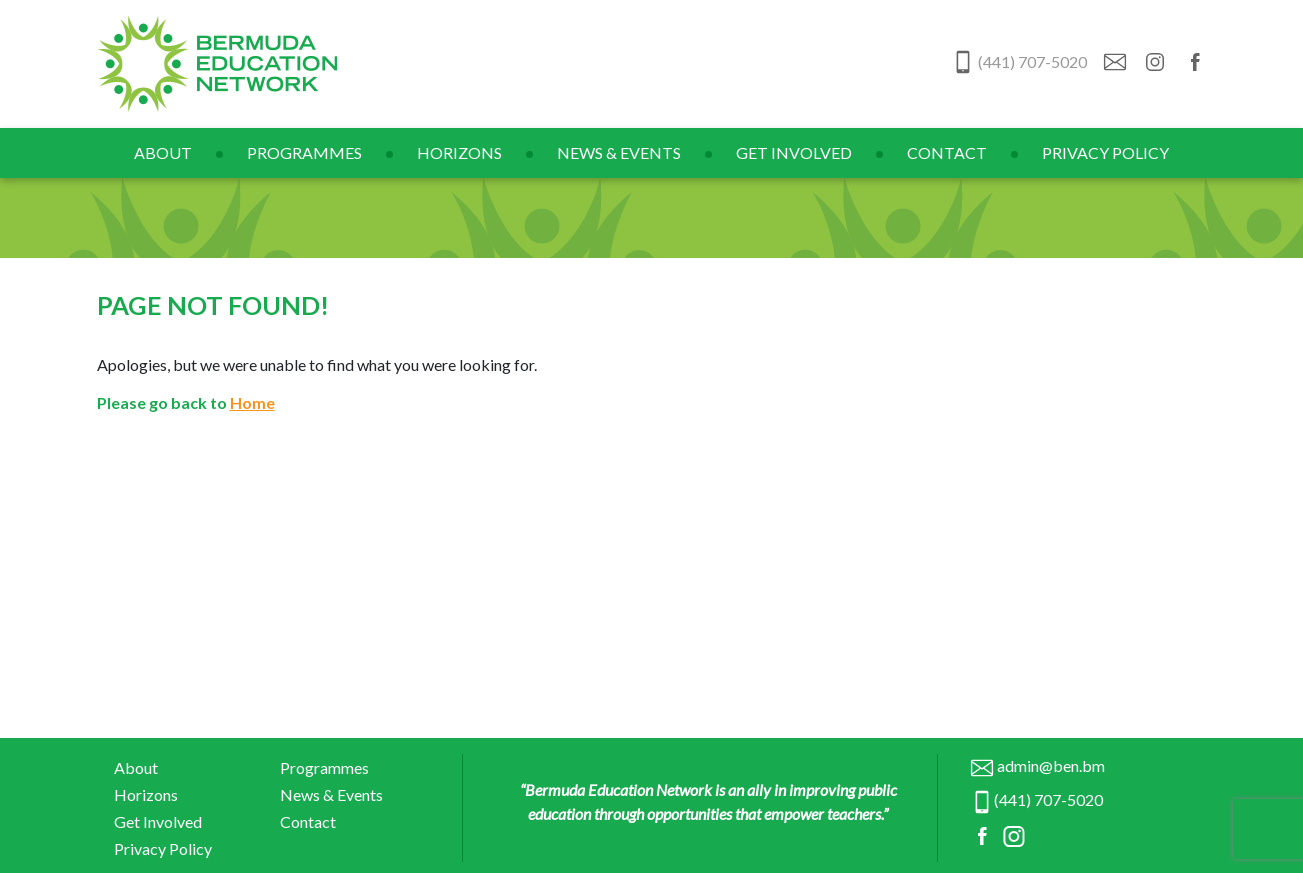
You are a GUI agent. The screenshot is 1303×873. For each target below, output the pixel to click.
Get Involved (794, 152)
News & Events (619, 152)
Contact (947, 152)
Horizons (459, 152)
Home (252, 402)
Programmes (304, 152)
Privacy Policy (1105, 152)
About (163, 152)
